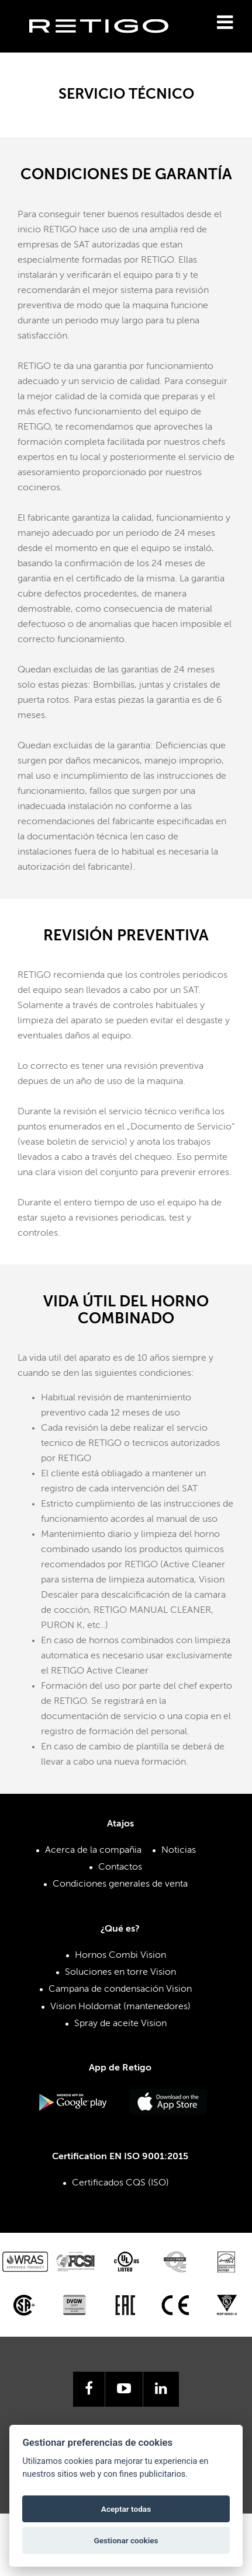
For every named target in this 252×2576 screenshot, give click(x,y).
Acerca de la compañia (93, 1850)
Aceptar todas (126, 2509)
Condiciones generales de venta (120, 1884)
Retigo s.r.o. (108, 44)
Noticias (178, 1850)
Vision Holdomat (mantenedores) (120, 2007)
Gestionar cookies (126, 2540)
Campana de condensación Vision (120, 1989)
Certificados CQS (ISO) (120, 2183)
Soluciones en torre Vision (120, 1972)
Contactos (120, 1867)
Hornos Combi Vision (120, 1955)
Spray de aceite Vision (120, 2023)
